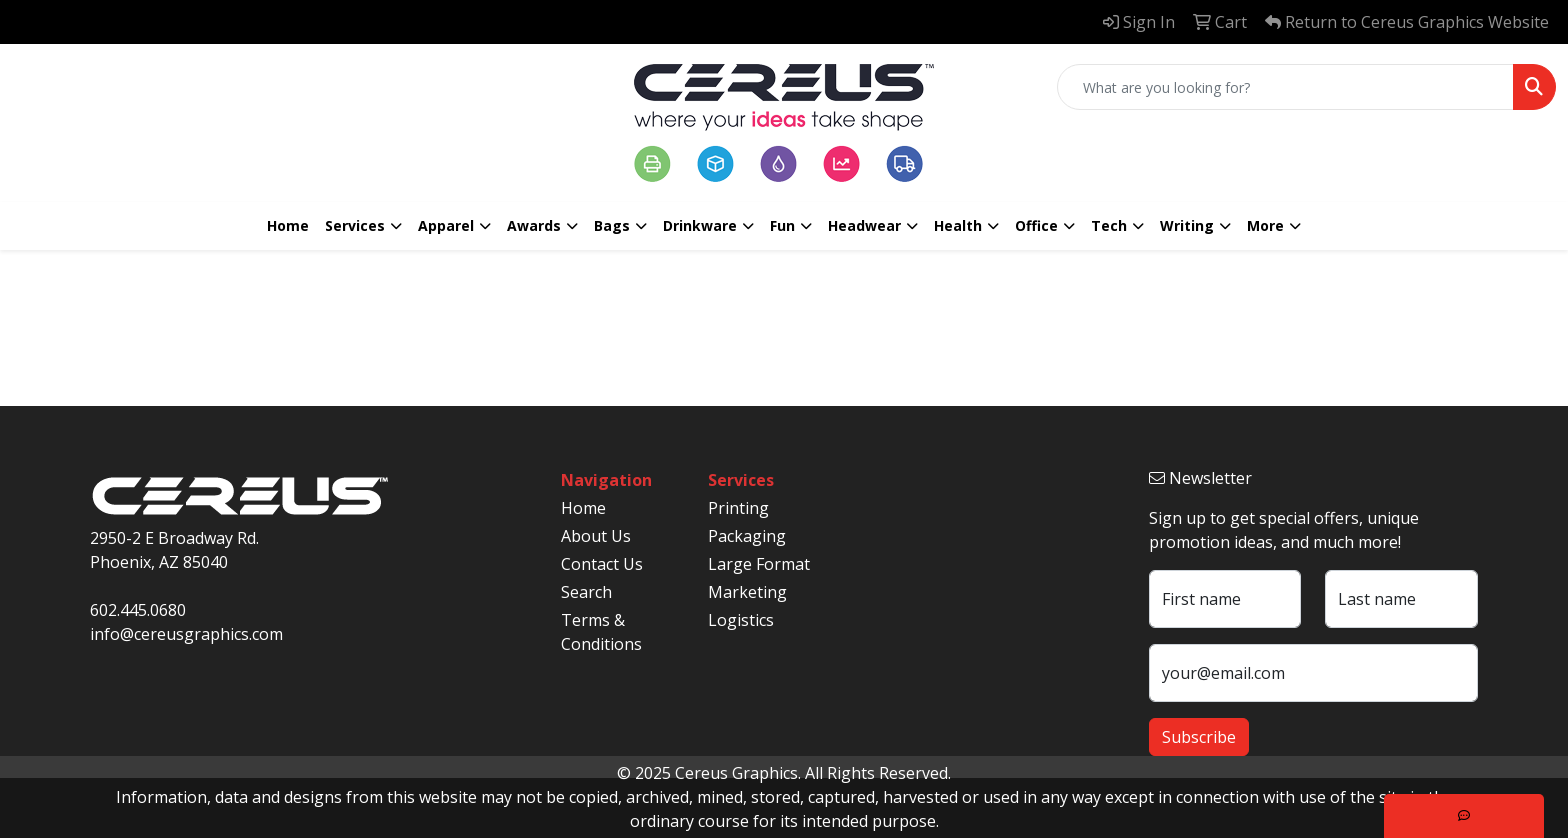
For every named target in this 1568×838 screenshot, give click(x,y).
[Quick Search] (1285, 87)
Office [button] (1036, 225)
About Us (596, 536)
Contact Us (602, 564)
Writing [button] (1187, 225)
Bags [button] (612, 225)
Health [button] (958, 225)
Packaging (747, 536)
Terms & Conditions (601, 632)
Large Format (759, 564)
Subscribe (1199, 737)
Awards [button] (534, 225)
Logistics (741, 620)
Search (586, 592)
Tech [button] (1109, 225)
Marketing (747, 592)
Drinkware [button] (700, 225)
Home (288, 225)
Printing (738, 508)
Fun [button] (782, 225)
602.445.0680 (138, 610)
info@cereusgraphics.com (186, 634)
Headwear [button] (864, 225)
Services (355, 225)
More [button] (1265, 225)
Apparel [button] (446, 225)
